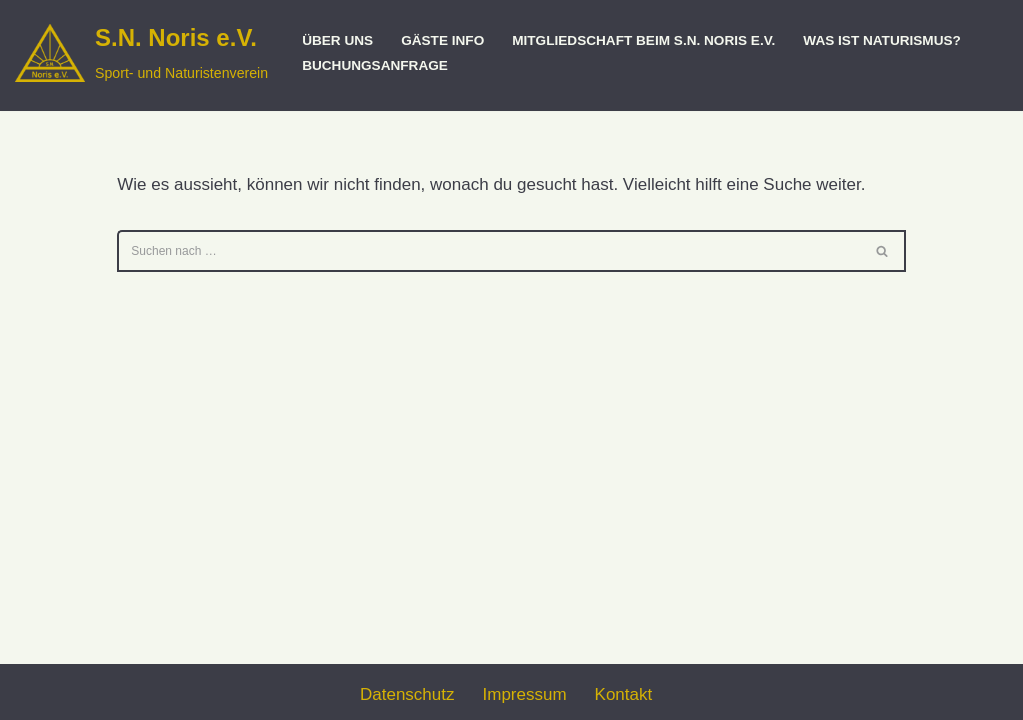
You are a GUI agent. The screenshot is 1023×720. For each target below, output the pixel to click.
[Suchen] (488, 251)
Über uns (337, 40)
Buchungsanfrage (375, 65)
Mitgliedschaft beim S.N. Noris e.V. (643, 40)
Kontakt (624, 694)
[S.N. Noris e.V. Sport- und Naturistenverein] (141, 53)
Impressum (525, 694)
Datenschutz (407, 694)
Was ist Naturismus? (882, 40)
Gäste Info (442, 40)
